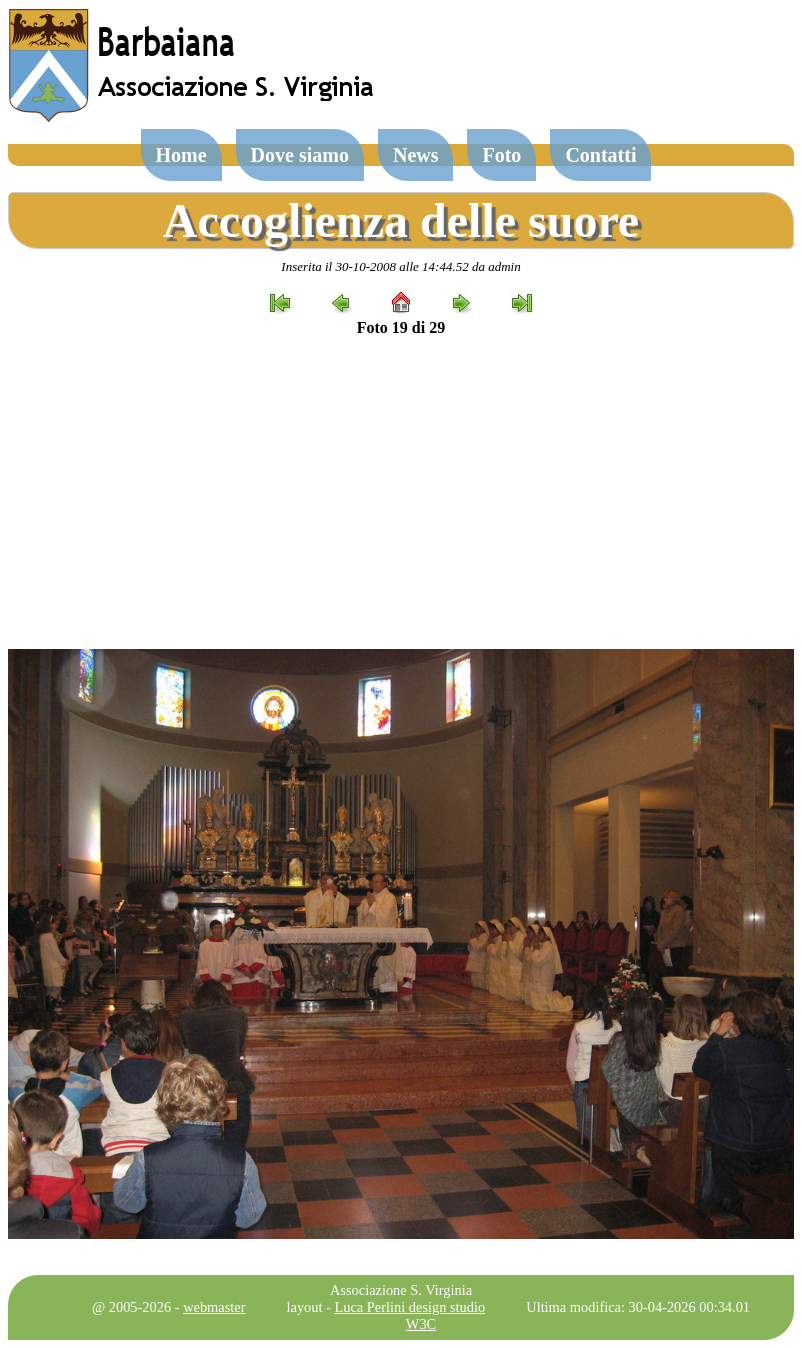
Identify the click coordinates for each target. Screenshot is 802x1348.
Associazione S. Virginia (401, 1290)
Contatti (600, 155)
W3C (421, 1324)
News (416, 155)
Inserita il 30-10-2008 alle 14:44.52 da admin (400, 266)
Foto (501, 155)
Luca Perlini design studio (410, 1307)
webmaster (214, 1307)
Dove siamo (300, 155)
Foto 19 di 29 (401, 327)
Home (181, 155)
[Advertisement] (401, 493)
